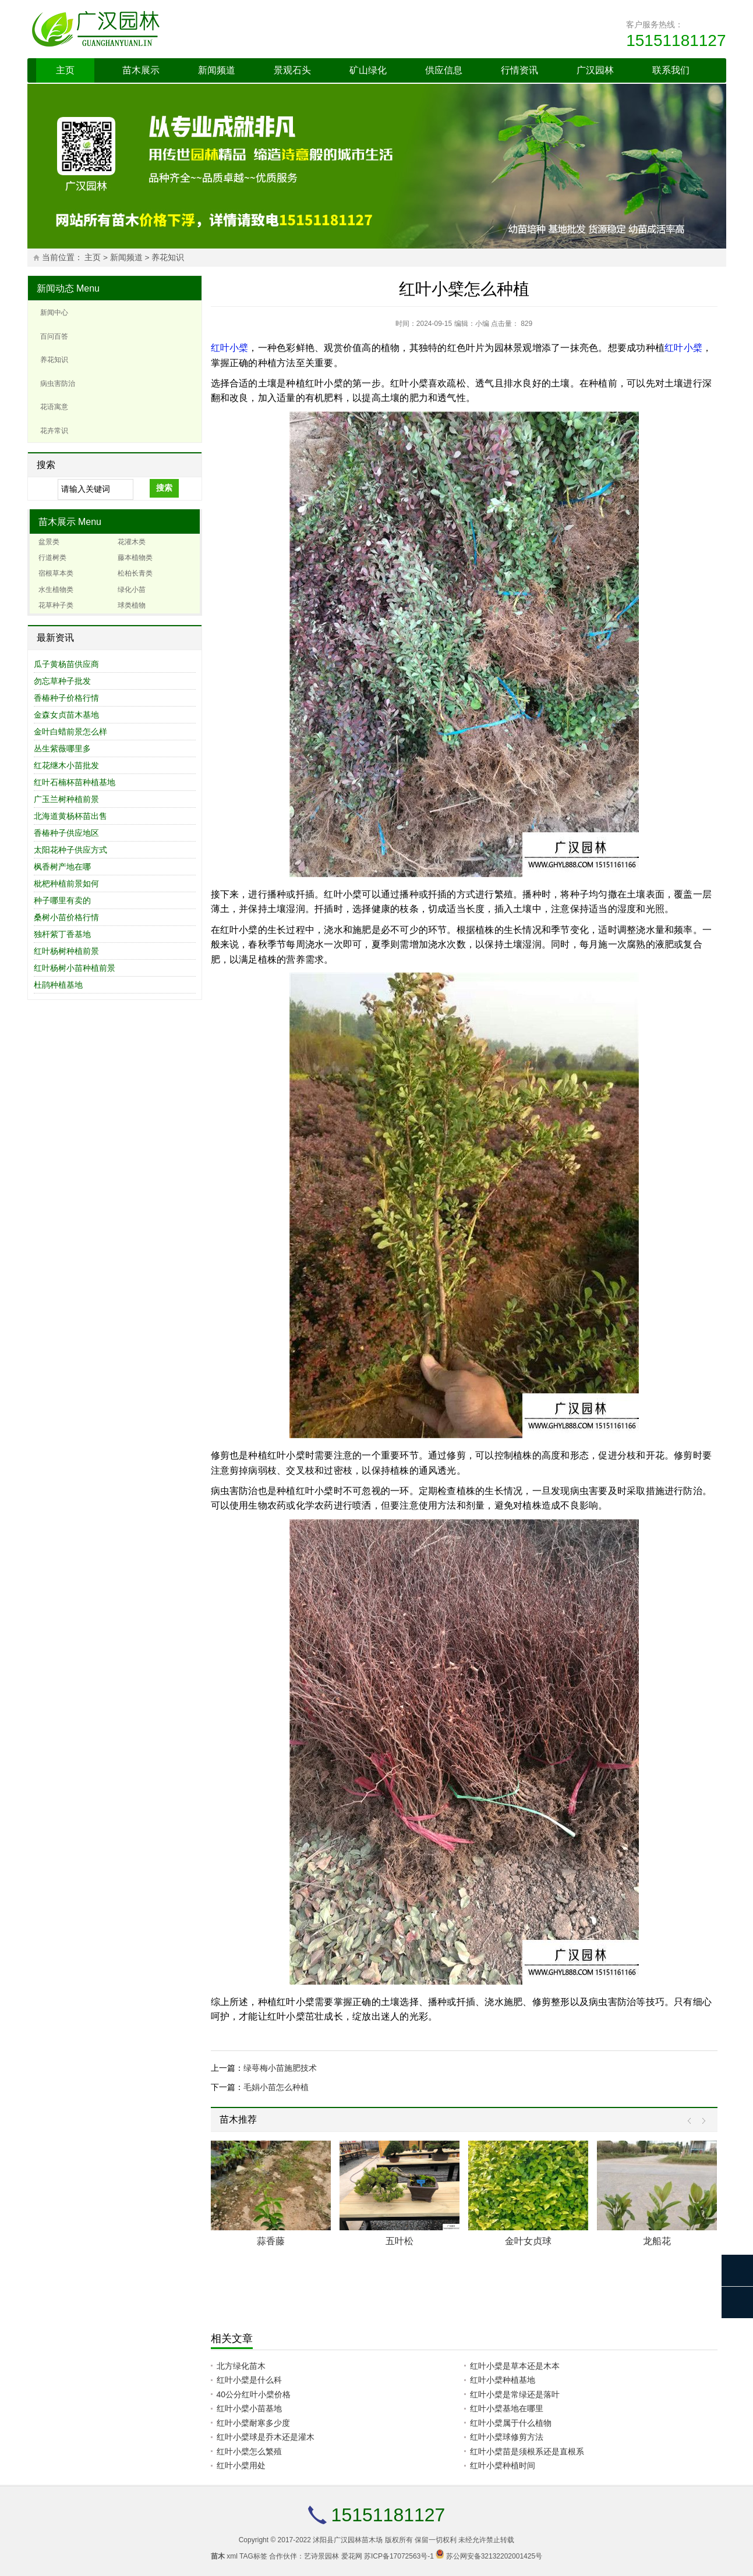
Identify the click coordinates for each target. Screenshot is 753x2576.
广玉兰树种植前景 (66, 799)
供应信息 (443, 70)
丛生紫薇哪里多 (62, 748)
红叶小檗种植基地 (502, 2380)
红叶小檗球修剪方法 (506, 2437)
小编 (482, 324)
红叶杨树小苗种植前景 (74, 968)
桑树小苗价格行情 (66, 917)
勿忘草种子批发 (62, 681)
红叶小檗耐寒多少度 (253, 2423)
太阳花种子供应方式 (70, 849)
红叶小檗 (230, 348)
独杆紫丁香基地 (62, 934)
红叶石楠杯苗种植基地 (74, 782)
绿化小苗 (132, 590)
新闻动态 (55, 288)
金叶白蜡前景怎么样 (70, 731)
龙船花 (657, 2241)
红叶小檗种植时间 (502, 2465)
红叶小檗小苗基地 (249, 2408)
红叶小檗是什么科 (249, 2380)
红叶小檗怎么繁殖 (249, 2451)
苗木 (218, 2556)
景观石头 (292, 70)
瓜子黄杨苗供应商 (66, 664)
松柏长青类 (135, 573)
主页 (65, 70)
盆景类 (48, 542)
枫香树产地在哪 (62, 866)
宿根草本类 (55, 573)
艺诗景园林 (321, 2556)
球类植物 (132, 605)
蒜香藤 (271, 2241)
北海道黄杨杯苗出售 (70, 816)
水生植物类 (55, 590)
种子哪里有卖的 (62, 900)
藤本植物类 (135, 557)
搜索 (164, 487)
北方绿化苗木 (241, 2366)
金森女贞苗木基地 (66, 714)
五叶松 (399, 2241)
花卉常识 (54, 431)
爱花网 (351, 2556)
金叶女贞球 (528, 2241)
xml (232, 2556)
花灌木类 (132, 542)
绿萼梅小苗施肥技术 (280, 2068)
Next (701, 2121)
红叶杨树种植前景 (66, 951)
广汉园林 (595, 70)
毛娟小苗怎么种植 (276, 2087)
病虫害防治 (57, 383)
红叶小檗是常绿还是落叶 (515, 2394)
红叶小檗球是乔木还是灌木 (265, 2437)
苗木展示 (141, 70)
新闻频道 (216, 70)
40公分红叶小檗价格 (254, 2394)
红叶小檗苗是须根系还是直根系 (527, 2451)
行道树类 (52, 557)
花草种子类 (55, 605)
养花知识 (167, 257)
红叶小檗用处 (241, 2465)
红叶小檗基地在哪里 (506, 2408)
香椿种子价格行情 (66, 697)
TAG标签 (253, 2556)
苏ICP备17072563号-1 (399, 2556)
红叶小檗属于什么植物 (511, 2423)
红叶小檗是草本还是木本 (515, 2366)
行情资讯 (519, 70)
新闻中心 (54, 312)
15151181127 (676, 40)
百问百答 (54, 336)
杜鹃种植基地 (58, 984)
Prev (692, 2121)
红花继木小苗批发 (66, 765)
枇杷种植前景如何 (66, 883)
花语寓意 (54, 407)
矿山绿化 (368, 70)
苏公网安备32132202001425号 (494, 2556)
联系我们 (671, 70)
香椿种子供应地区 (66, 833)
